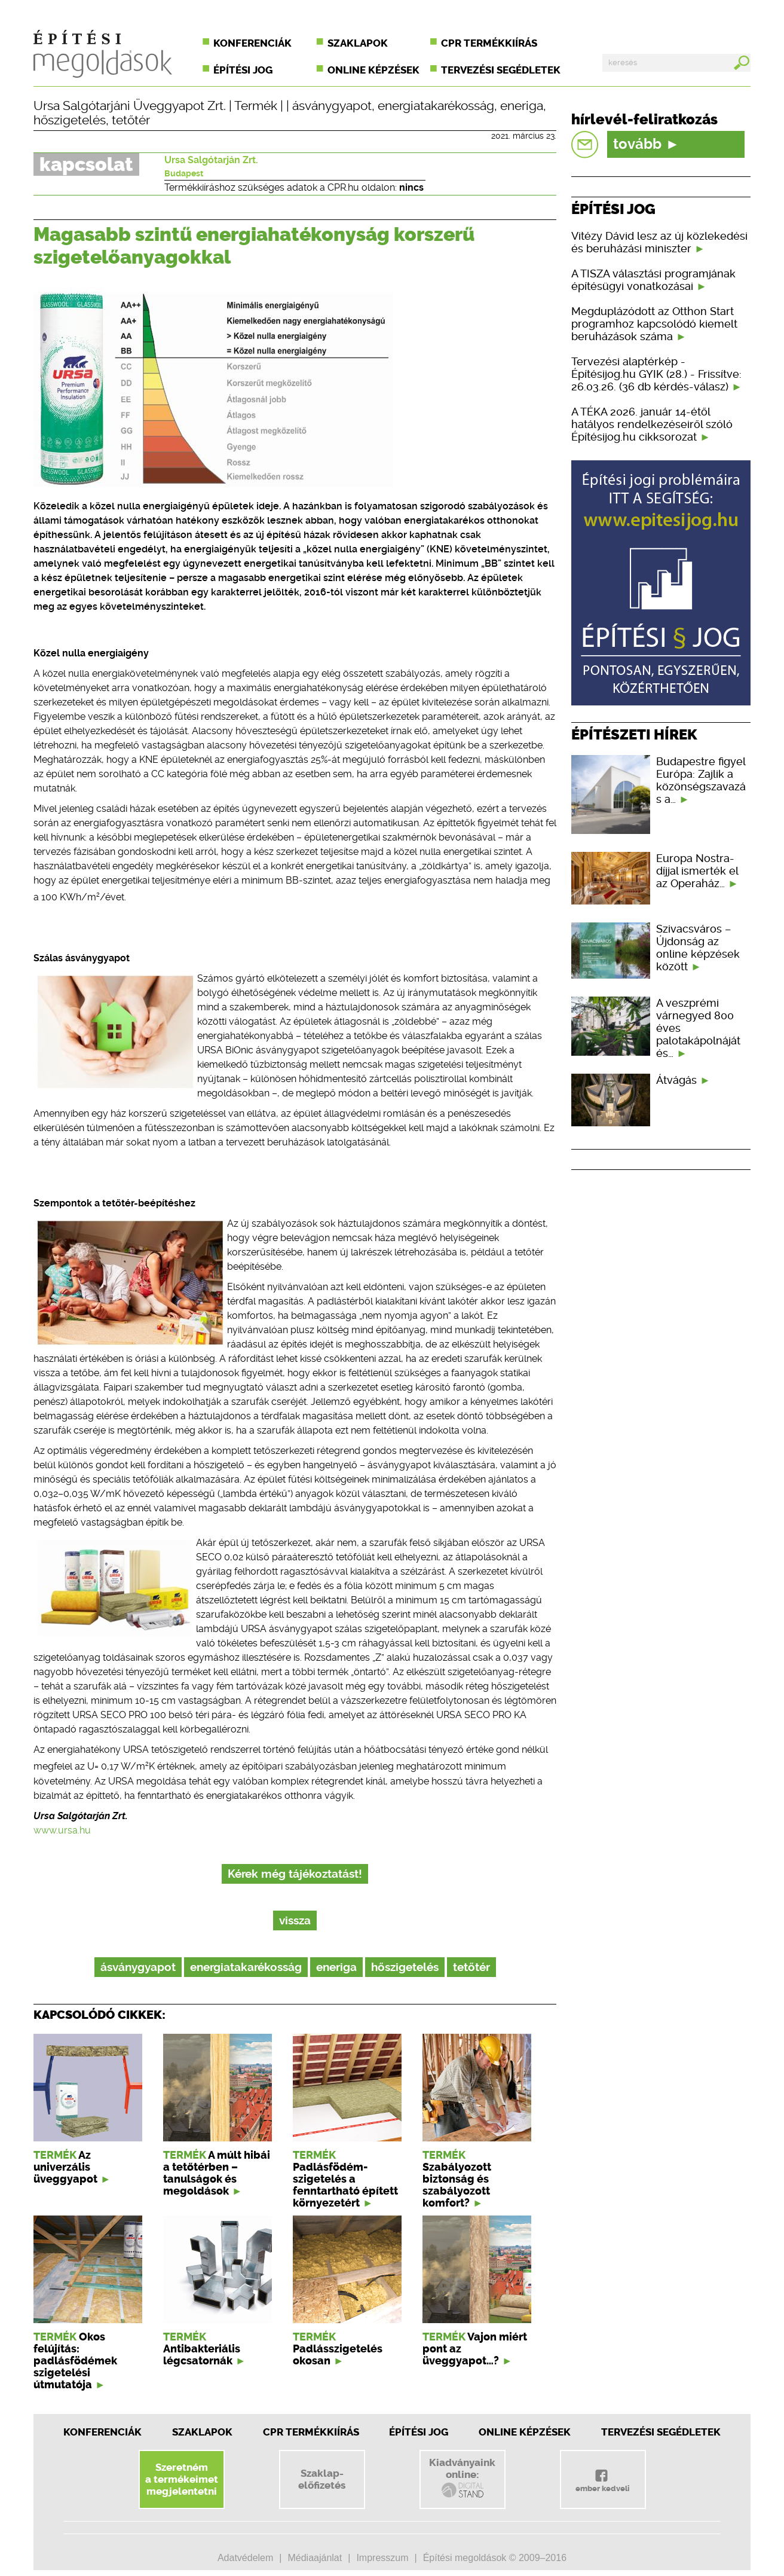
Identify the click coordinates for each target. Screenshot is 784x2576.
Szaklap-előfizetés (321, 2479)
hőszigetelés (69, 120)
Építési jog (242, 70)
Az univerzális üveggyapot (65, 2167)
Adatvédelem (245, 2558)
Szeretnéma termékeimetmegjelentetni (181, 2479)
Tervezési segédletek (501, 70)
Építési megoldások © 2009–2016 (494, 2558)
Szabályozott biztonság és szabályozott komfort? (456, 2185)
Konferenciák (252, 43)
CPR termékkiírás (489, 43)
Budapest (183, 173)
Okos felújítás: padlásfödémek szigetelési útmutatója (75, 2361)
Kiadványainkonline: (462, 2477)
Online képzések (373, 70)
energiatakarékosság (436, 106)
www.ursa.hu (62, 1830)
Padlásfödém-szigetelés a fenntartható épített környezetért (345, 2185)
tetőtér (131, 120)
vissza (295, 1920)
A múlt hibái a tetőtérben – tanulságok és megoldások (216, 2173)
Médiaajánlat (314, 2558)
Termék (255, 106)
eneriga (521, 106)
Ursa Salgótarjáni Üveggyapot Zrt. (129, 106)
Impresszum (382, 2558)
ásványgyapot (332, 106)
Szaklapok (357, 43)
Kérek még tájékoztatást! (295, 1874)
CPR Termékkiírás (311, 2432)
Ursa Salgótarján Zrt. (211, 160)
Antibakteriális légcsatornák (201, 2355)
